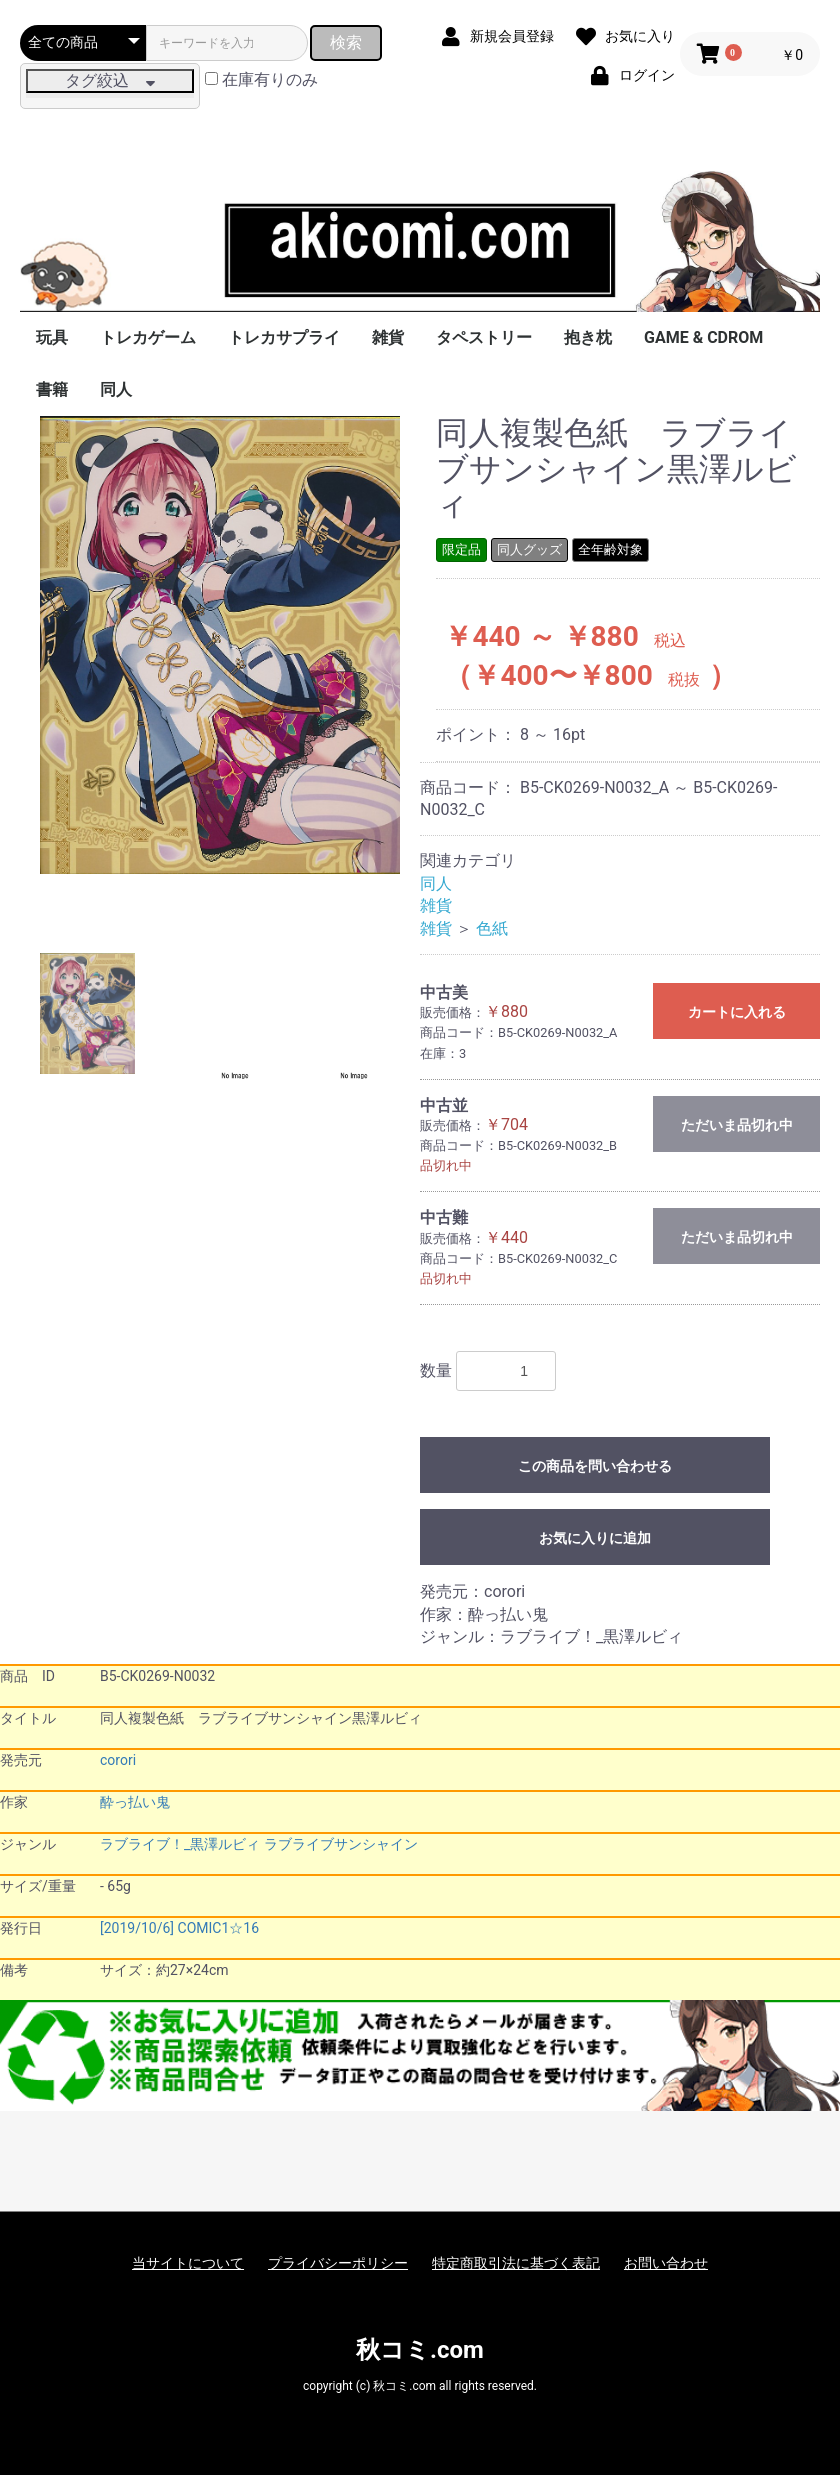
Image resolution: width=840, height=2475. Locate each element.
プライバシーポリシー (338, 2263)
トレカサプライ (284, 337)
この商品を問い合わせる (595, 1466)
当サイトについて (188, 2263)
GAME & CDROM (703, 337)
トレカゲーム (148, 337)
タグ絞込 (110, 80)
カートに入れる (737, 1012)
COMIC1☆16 (219, 1928)
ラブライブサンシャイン (341, 1844)
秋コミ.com (420, 2350)
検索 (346, 42)
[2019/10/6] (137, 1928)
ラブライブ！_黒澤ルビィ (180, 1844)
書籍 (52, 389)
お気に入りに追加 (595, 1538)
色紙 (492, 928)
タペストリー (484, 337)
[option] (220, 644)
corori (118, 1760)
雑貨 (388, 337)
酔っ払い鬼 (135, 1802)
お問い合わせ (666, 2263)
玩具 (52, 337)
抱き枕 (588, 337)
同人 (116, 389)
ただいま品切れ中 (737, 1125)
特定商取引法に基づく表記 (516, 2263)
